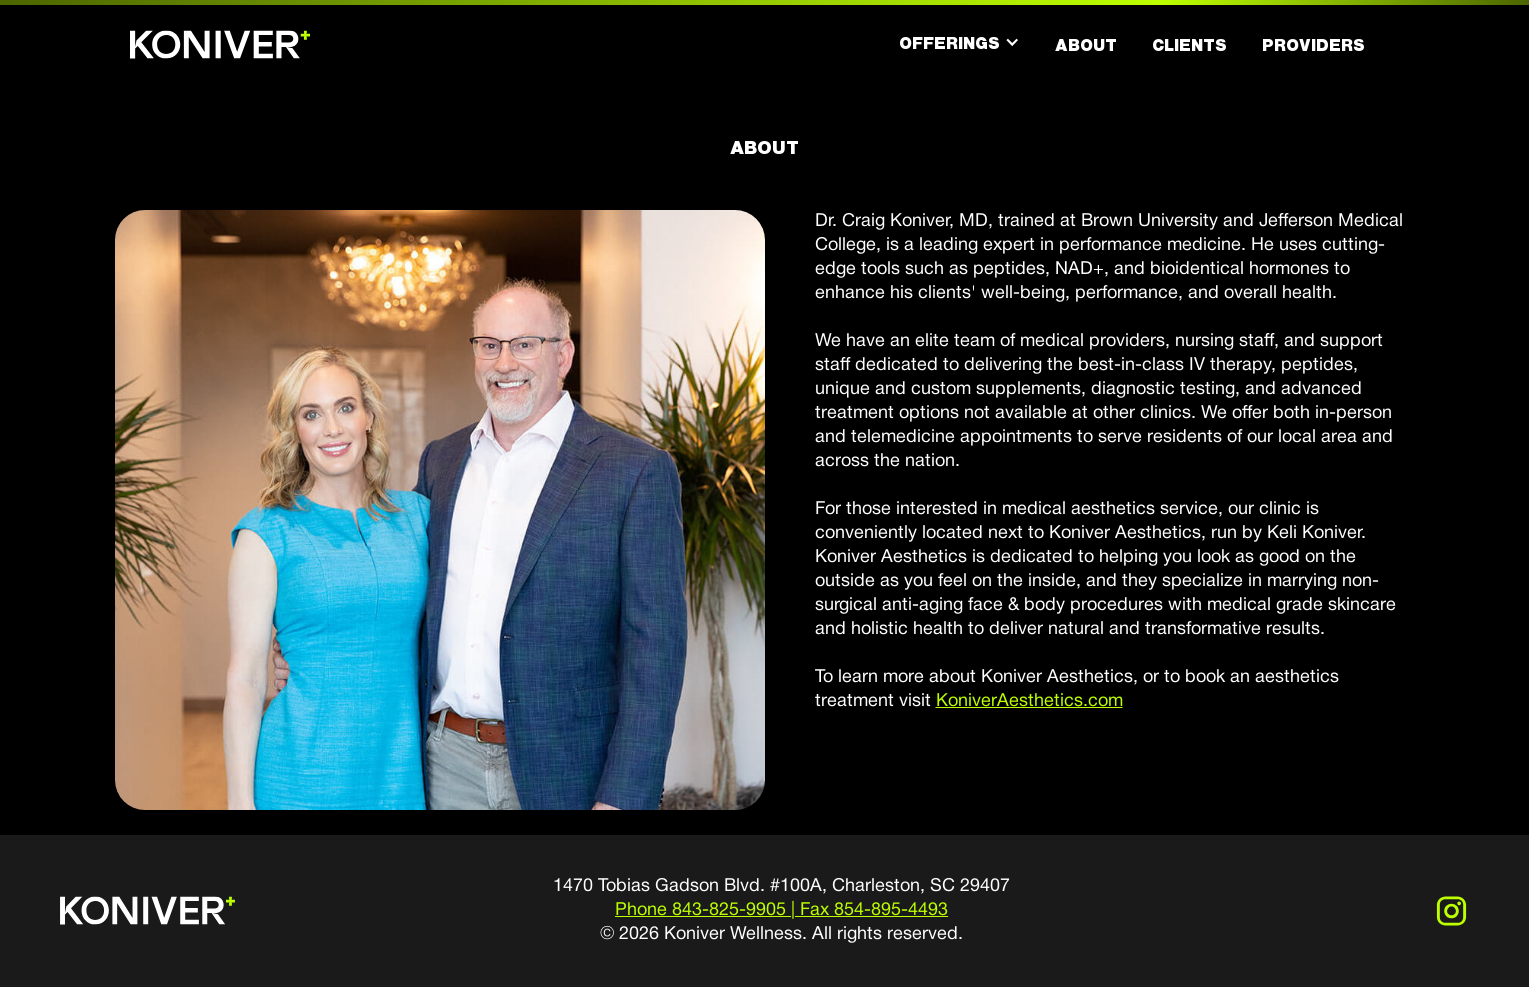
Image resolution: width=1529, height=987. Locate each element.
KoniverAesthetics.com (1029, 701)
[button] (959, 43)
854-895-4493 (891, 910)
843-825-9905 (729, 910)
